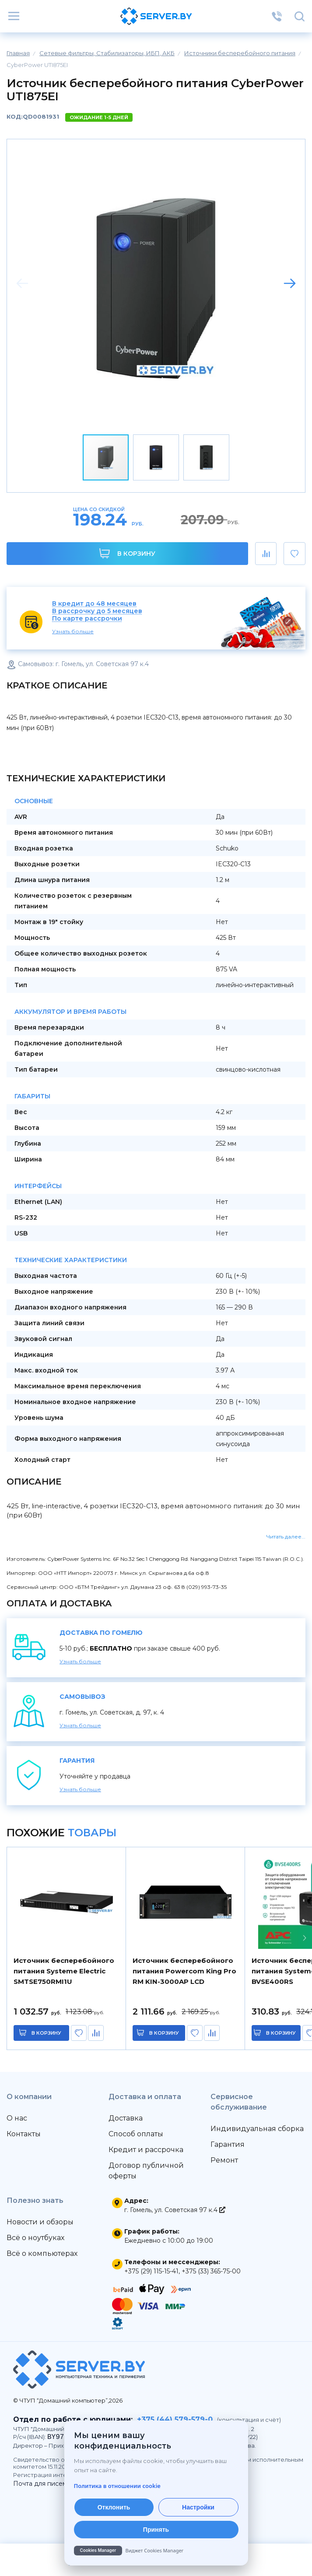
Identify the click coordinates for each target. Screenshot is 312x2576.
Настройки (198, 2507)
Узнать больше (73, 631)
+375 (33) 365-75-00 (211, 2271)
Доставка (126, 2118)
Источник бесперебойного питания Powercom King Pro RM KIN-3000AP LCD (184, 1971)
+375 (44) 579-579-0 (175, 2419)
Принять (156, 2529)
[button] (290, 283)
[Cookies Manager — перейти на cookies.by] (156, 2550)
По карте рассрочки (87, 618)
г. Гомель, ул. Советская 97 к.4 (174, 2210)
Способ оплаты (136, 2134)
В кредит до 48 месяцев (94, 603)
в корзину (46, 2033)
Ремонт (224, 2160)
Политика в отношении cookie (117, 2486)
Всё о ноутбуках (35, 2238)
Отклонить (114, 2507)
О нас (17, 2118)
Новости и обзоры (40, 2222)
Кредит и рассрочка (146, 2149)
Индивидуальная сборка (257, 2128)
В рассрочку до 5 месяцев (97, 611)
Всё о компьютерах (42, 2253)
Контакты (24, 2134)
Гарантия (227, 2144)
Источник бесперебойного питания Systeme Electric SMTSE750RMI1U (64, 1971)
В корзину (127, 553)
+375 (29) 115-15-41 (151, 2271)
